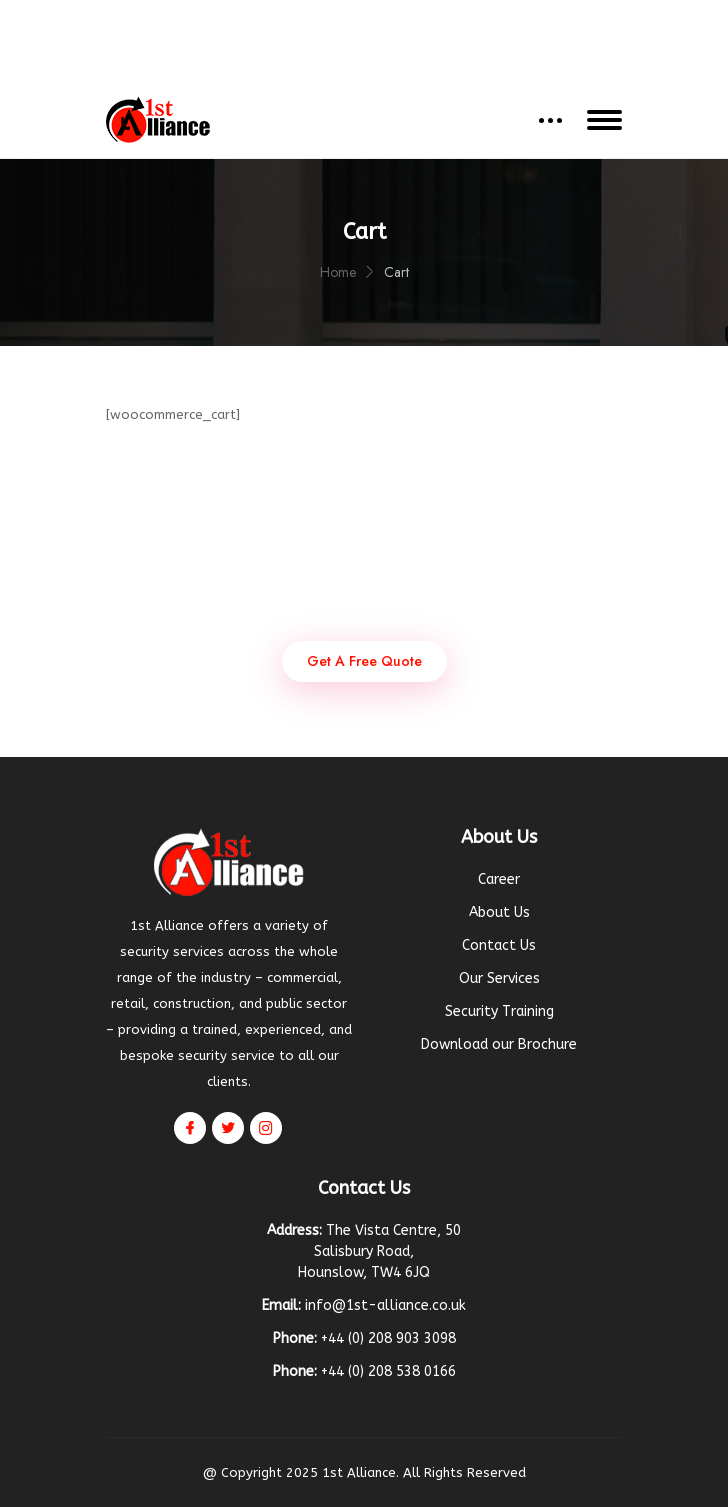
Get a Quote (364, 57)
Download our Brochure (499, 1044)
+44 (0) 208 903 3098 (477, 22)
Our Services (499, 978)
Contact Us (499, 945)
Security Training (499, 1011)
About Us (499, 912)
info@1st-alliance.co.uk (288, 22)
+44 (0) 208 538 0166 (388, 1371)
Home (338, 272)
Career (499, 879)
